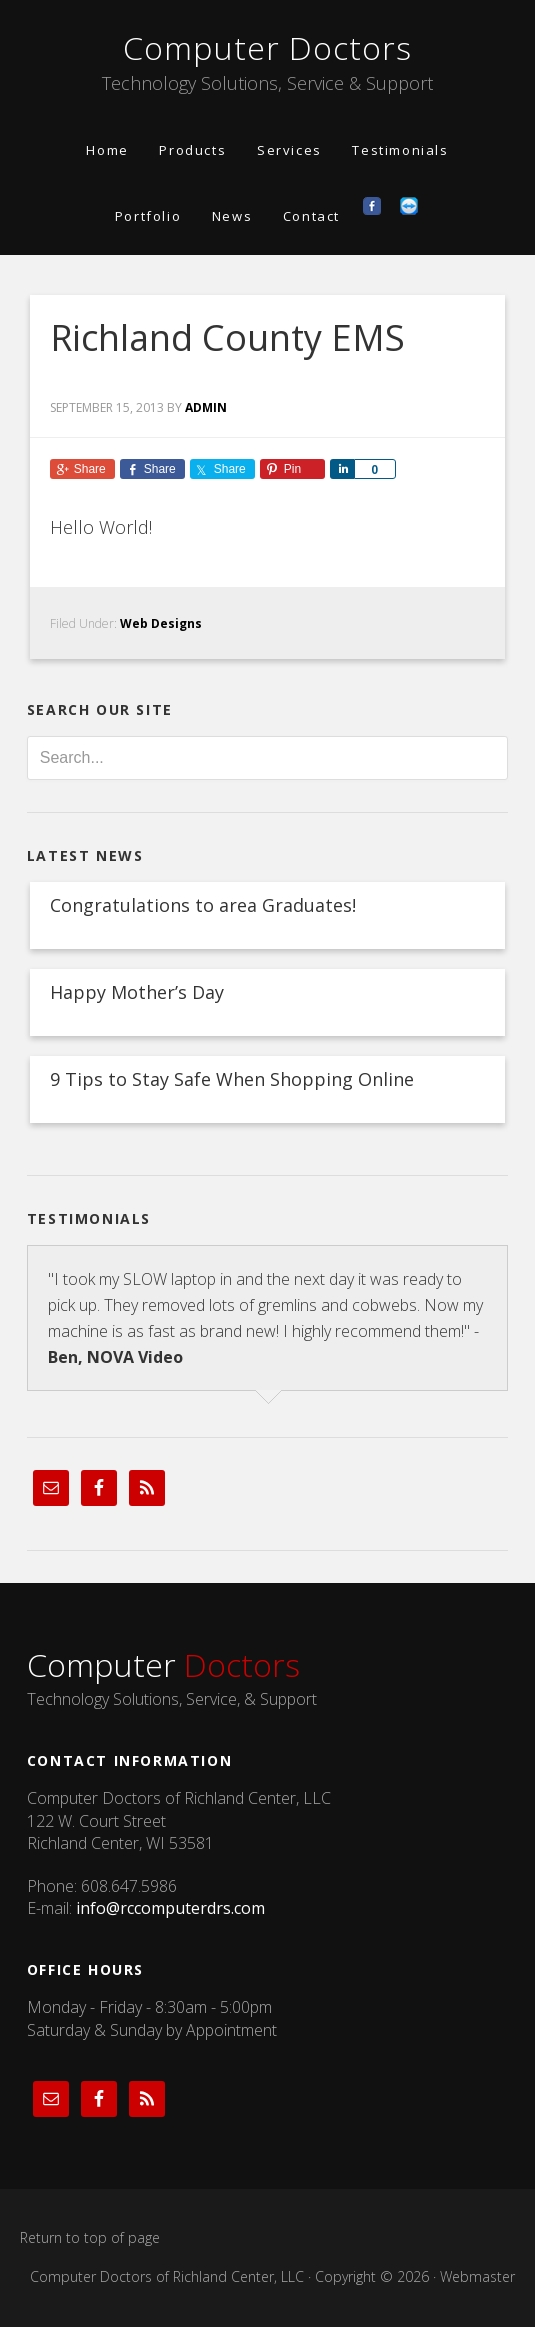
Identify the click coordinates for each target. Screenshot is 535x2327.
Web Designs (161, 623)
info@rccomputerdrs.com (170, 1908)
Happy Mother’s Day (137, 992)
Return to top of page (90, 2237)
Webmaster (477, 2276)
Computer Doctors (267, 47)
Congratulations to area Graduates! (203, 905)
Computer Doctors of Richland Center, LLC (167, 2276)
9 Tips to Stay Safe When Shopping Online (232, 1079)
